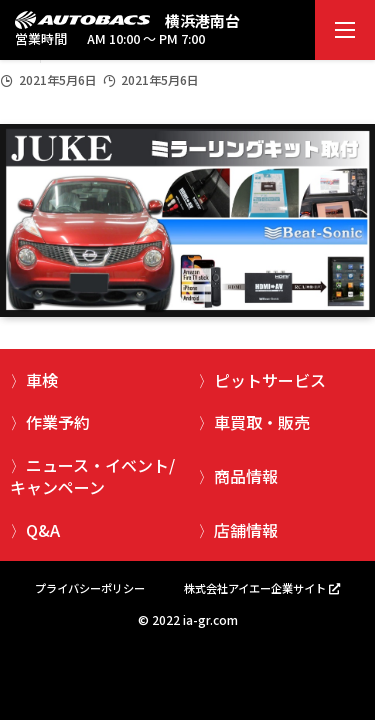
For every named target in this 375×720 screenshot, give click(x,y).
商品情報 (246, 476)
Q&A (43, 530)
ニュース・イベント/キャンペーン (92, 476)
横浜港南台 (202, 20)
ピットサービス (270, 380)
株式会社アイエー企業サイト (255, 588)
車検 (42, 380)
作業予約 (58, 422)
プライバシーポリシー (90, 588)
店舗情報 (246, 530)
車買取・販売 (262, 422)
